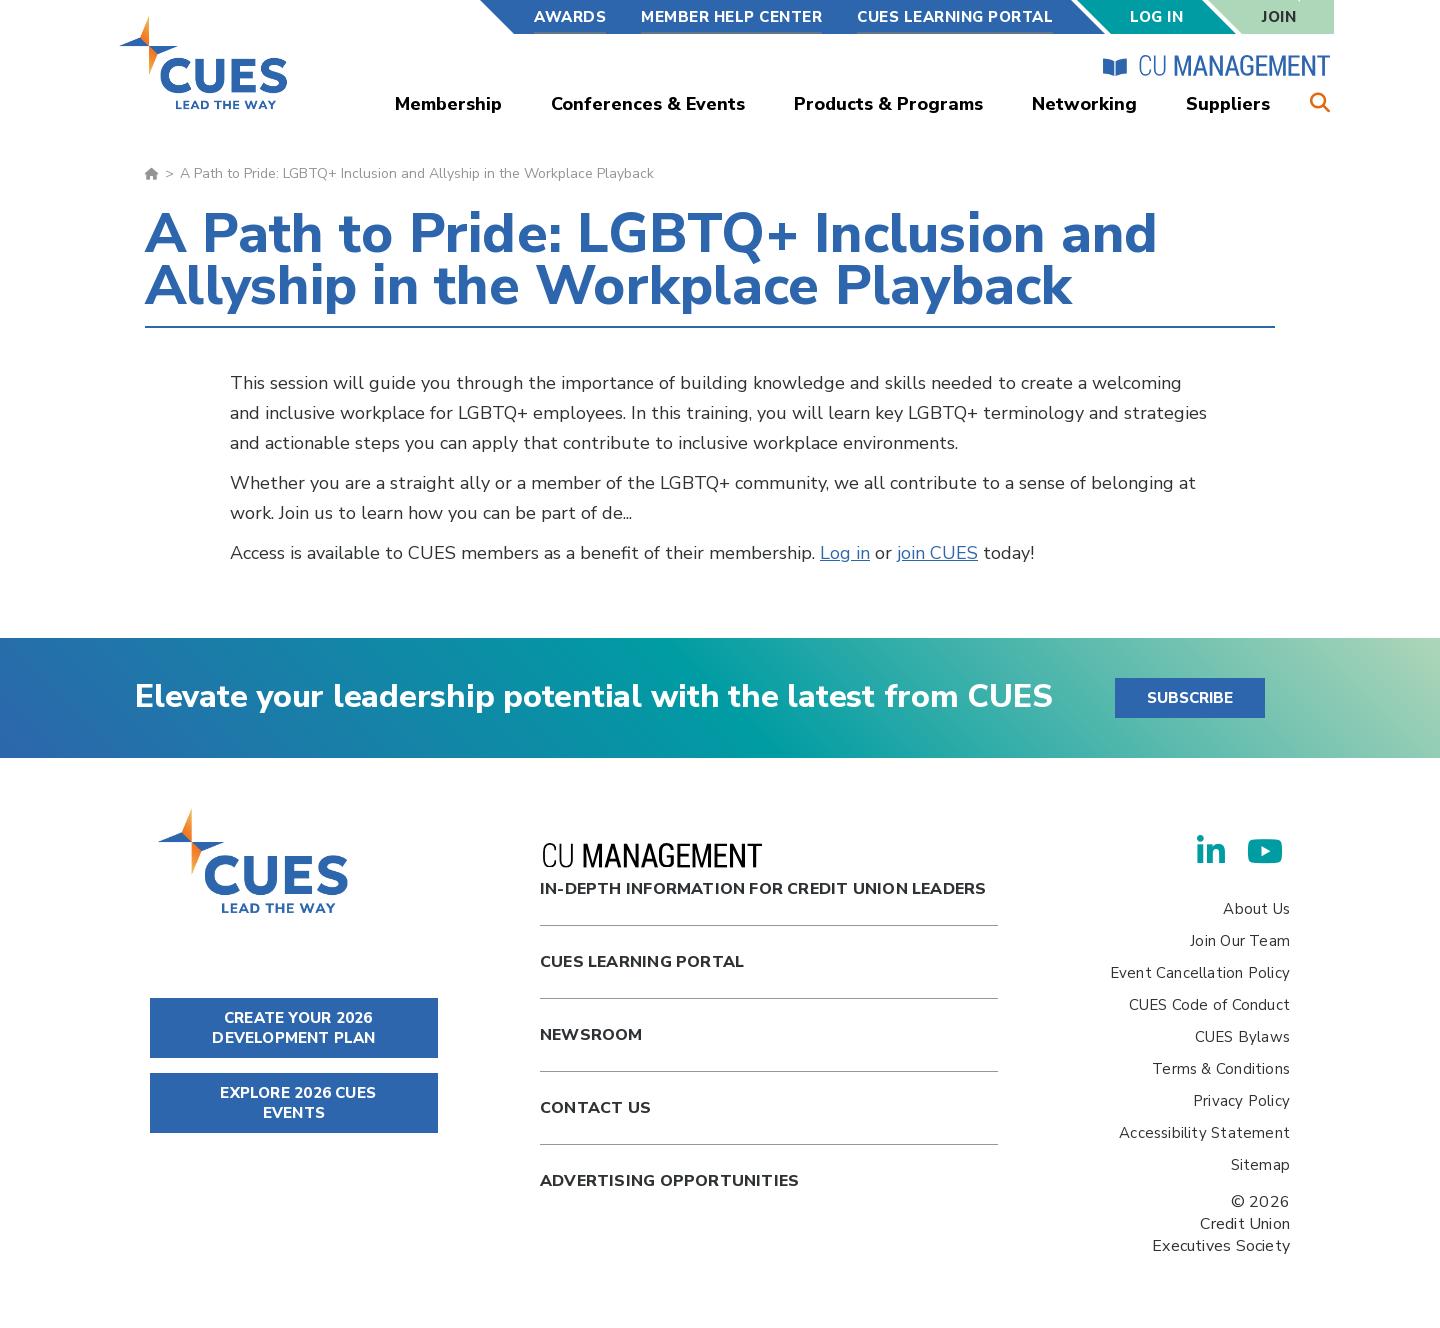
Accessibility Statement (1204, 1133)
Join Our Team (1240, 941)
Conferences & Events (648, 104)
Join (1279, 17)
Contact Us (595, 1108)
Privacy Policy (1241, 1101)
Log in (845, 553)
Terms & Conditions (1221, 1069)
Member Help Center (731, 17)
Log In (1156, 17)
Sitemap (1260, 1165)
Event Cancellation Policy (1200, 973)
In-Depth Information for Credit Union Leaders (763, 871)
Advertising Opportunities (669, 1181)
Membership (448, 104)
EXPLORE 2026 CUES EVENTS (294, 1103)
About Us (1256, 909)
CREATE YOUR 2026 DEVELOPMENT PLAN (293, 1028)
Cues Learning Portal (642, 962)
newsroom (591, 1035)
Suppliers (1228, 104)
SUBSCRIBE (1190, 698)
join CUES (937, 553)
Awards (570, 17)
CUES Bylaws (1242, 1037)
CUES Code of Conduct (1209, 1005)
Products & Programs (888, 104)
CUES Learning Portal (955, 17)
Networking (1084, 104)
